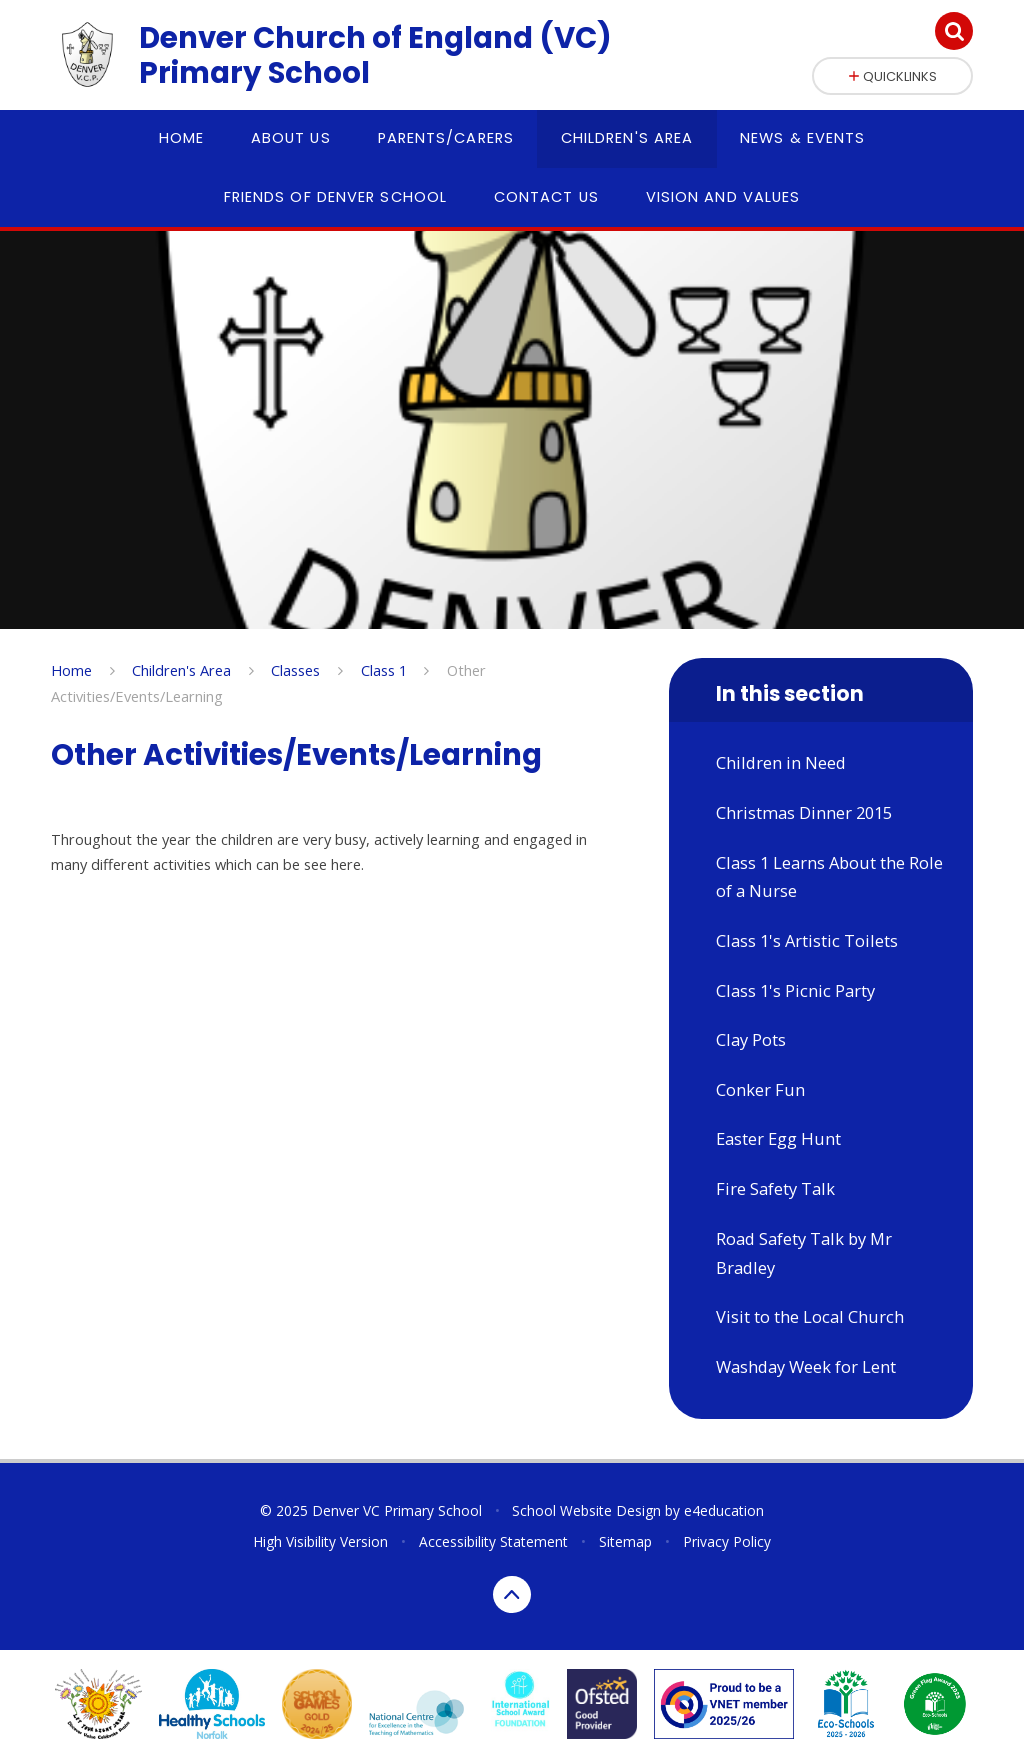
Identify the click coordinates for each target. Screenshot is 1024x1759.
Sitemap (625, 1541)
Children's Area (181, 670)
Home (71, 670)
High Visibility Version (320, 1541)
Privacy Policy (727, 1541)
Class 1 (384, 670)
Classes (295, 670)
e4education (724, 1510)
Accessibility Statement (493, 1541)
